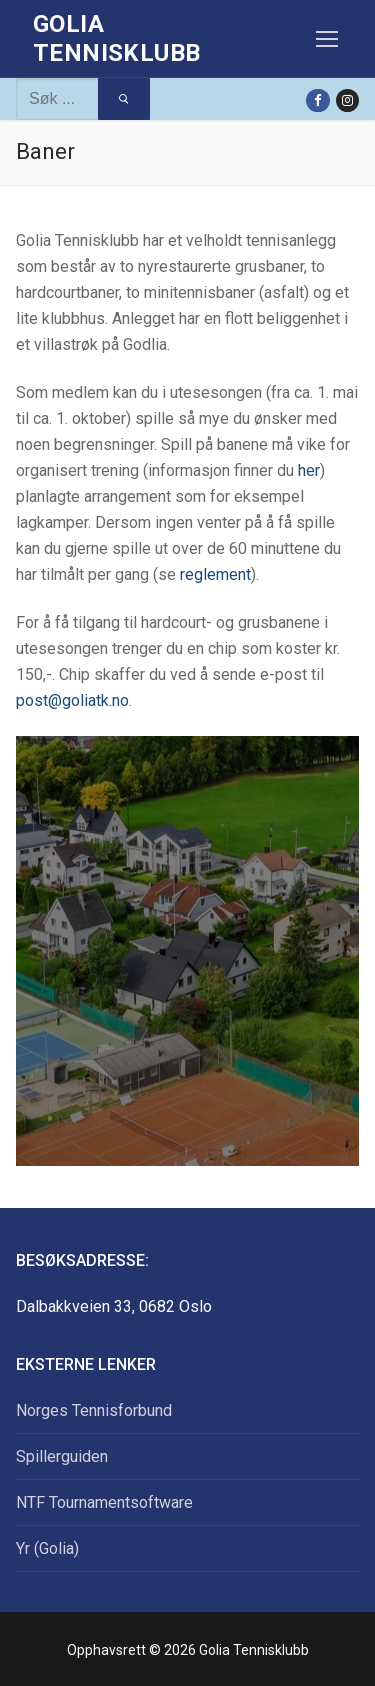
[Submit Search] (123, 99)
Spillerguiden (62, 1456)
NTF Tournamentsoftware (104, 1502)
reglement (215, 574)
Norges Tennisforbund (94, 1410)
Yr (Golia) (47, 1548)
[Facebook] (317, 100)
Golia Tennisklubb (116, 38)
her (309, 470)
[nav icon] (327, 39)
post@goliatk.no (72, 700)
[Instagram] (347, 100)
